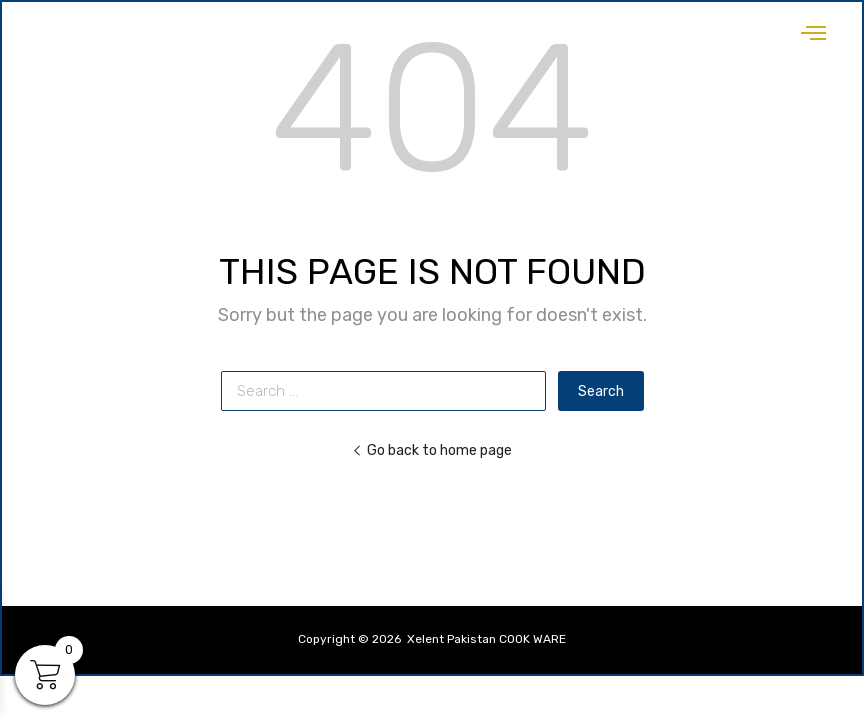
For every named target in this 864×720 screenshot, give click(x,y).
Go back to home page (432, 450)
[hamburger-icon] (813, 27)
